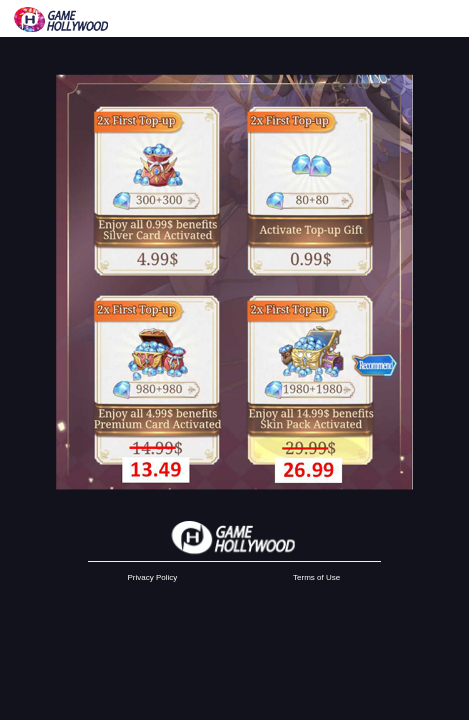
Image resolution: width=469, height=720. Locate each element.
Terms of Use (316, 577)
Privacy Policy (153, 577)
